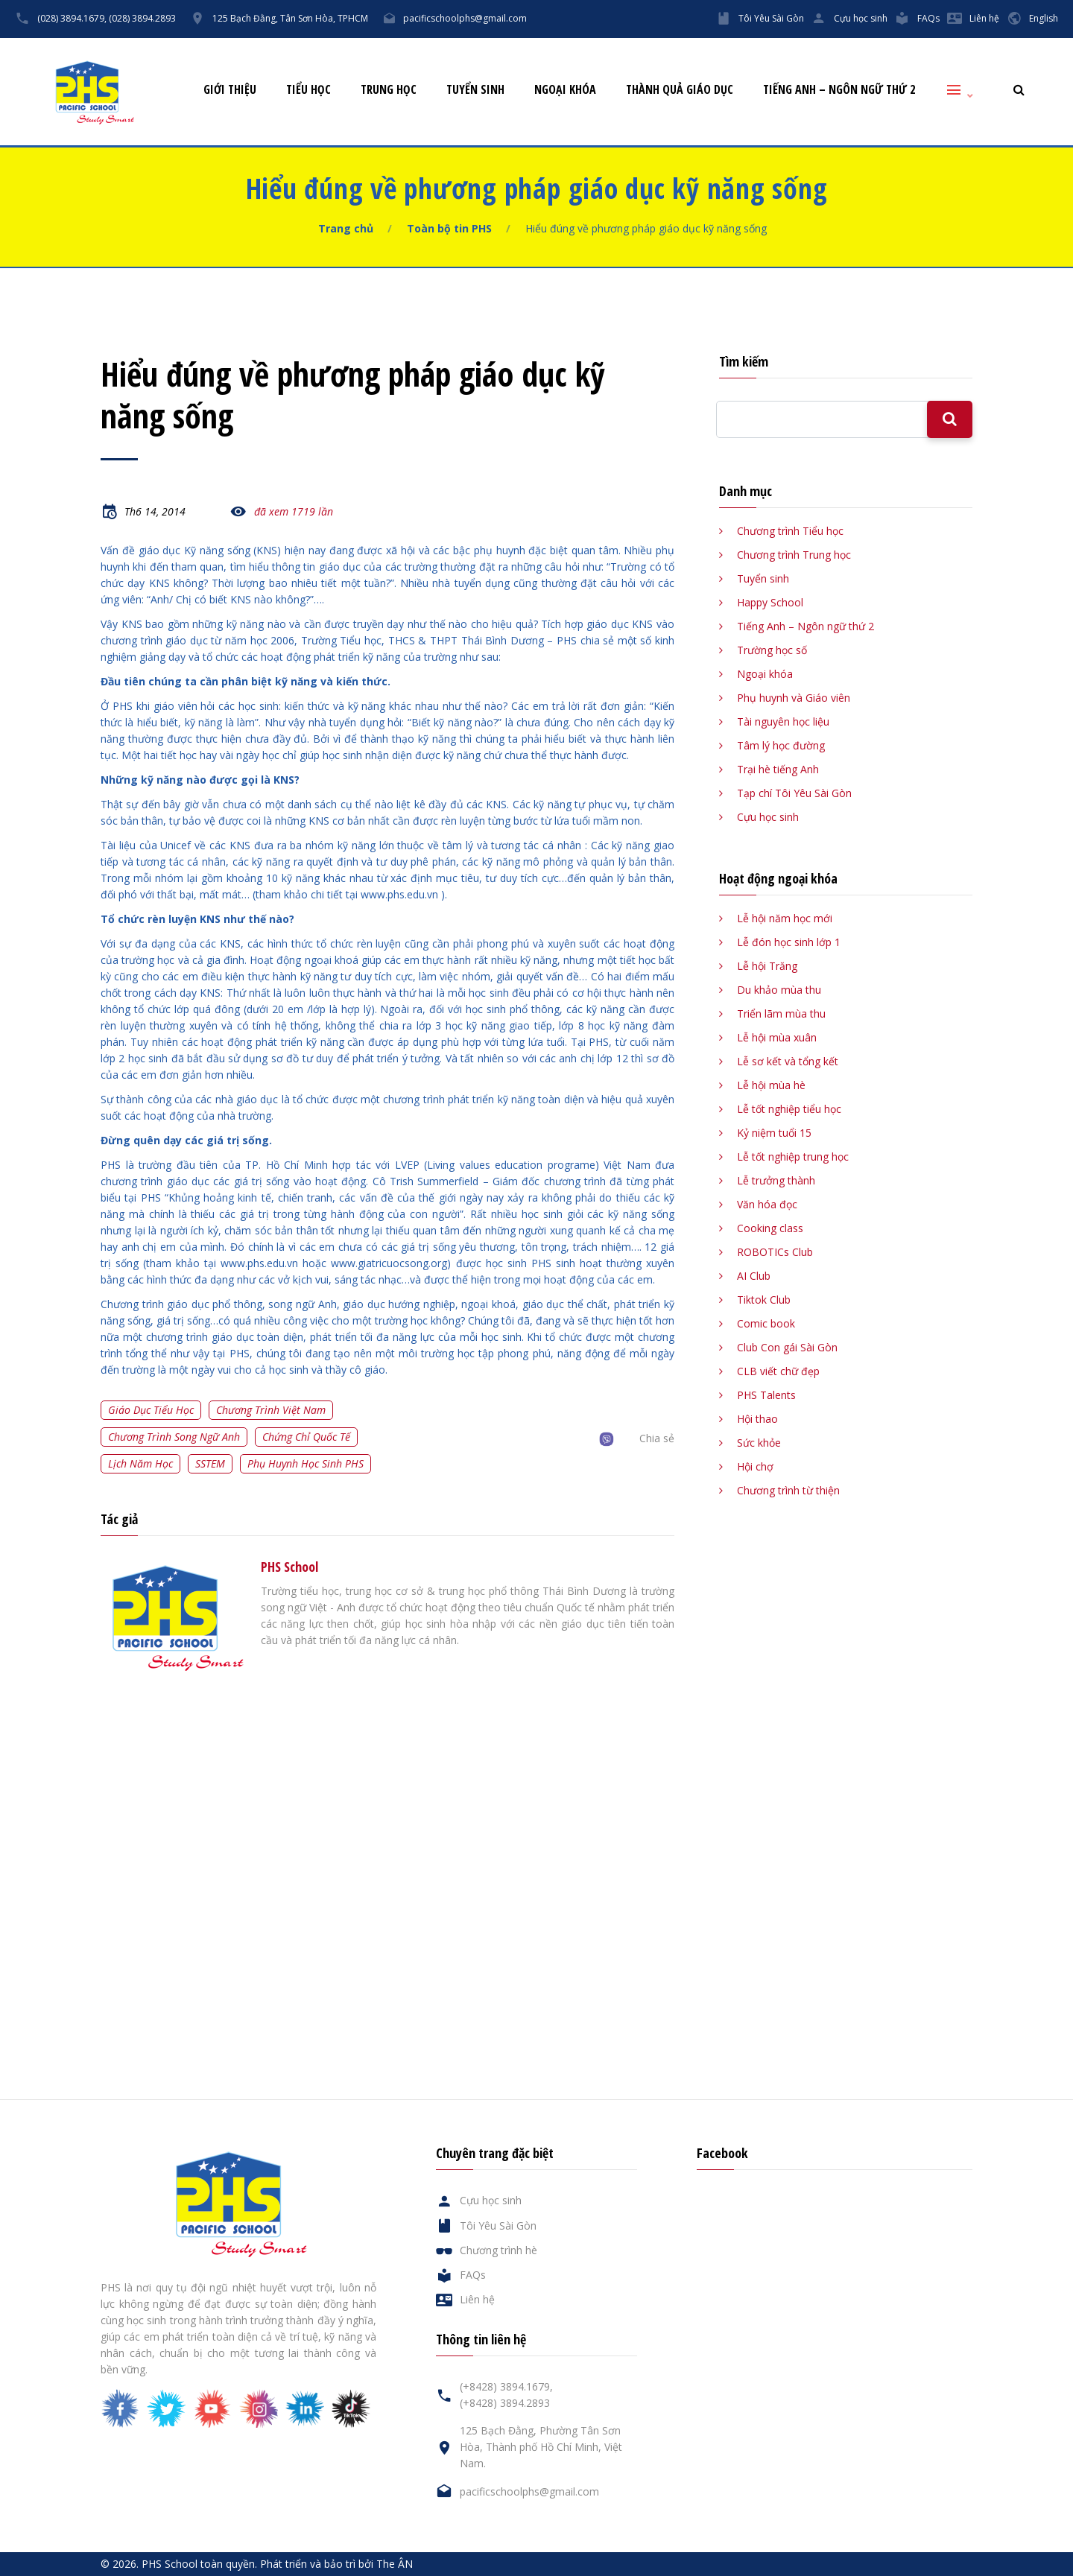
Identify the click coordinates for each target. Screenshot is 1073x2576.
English (1043, 18)
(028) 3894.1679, (72, 18)
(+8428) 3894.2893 (505, 2403)
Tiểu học (308, 90)
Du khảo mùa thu (779, 990)
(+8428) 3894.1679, (506, 2386)
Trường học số (772, 650)
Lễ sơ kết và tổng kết (787, 1061)
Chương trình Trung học (794, 555)
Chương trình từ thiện (788, 1490)
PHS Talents (766, 1395)
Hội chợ (755, 1466)
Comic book (766, 1323)
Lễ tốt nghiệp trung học (793, 1156)
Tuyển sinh (475, 90)
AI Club (753, 1276)
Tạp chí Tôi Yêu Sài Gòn (794, 793)
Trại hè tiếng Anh (778, 769)
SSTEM (210, 1463)
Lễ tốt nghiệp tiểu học (789, 1109)
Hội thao (757, 1419)
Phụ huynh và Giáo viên (793, 698)
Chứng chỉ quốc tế (306, 1437)
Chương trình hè (498, 2250)
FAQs (928, 18)
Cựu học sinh (860, 18)
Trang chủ (345, 228)
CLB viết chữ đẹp (778, 1371)
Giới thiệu (229, 90)
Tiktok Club (764, 1299)
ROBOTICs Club (775, 1252)
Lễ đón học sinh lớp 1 (789, 942)
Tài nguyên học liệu (783, 721)
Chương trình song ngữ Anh (174, 1437)
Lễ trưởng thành (776, 1180)
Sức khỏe (759, 1442)
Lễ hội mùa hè (771, 1085)
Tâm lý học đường (781, 745)
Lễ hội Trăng (767, 966)
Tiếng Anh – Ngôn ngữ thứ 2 (839, 90)
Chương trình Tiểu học (790, 531)
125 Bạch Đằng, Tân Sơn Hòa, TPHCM (290, 18)
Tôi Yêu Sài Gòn (771, 18)
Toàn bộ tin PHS (449, 228)
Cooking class (770, 1228)
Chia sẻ (656, 1438)
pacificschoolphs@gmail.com (465, 18)
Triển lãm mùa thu (781, 1013)
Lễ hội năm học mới (784, 918)
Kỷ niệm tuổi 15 (774, 1133)
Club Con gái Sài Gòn (787, 1347)
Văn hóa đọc (767, 1204)
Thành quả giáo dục (679, 90)
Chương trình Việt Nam (271, 1410)
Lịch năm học (140, 1463)
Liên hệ (984, 18)
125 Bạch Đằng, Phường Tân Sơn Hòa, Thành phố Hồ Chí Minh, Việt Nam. (541, 2446)
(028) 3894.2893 (142, 18)
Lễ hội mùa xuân (777, 1037)
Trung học (389, 90)
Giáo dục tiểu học (151, 1410)
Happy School (770, 602)
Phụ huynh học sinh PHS (305, 1463)
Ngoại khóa (565, 90)
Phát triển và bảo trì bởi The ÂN (336, 2564)
